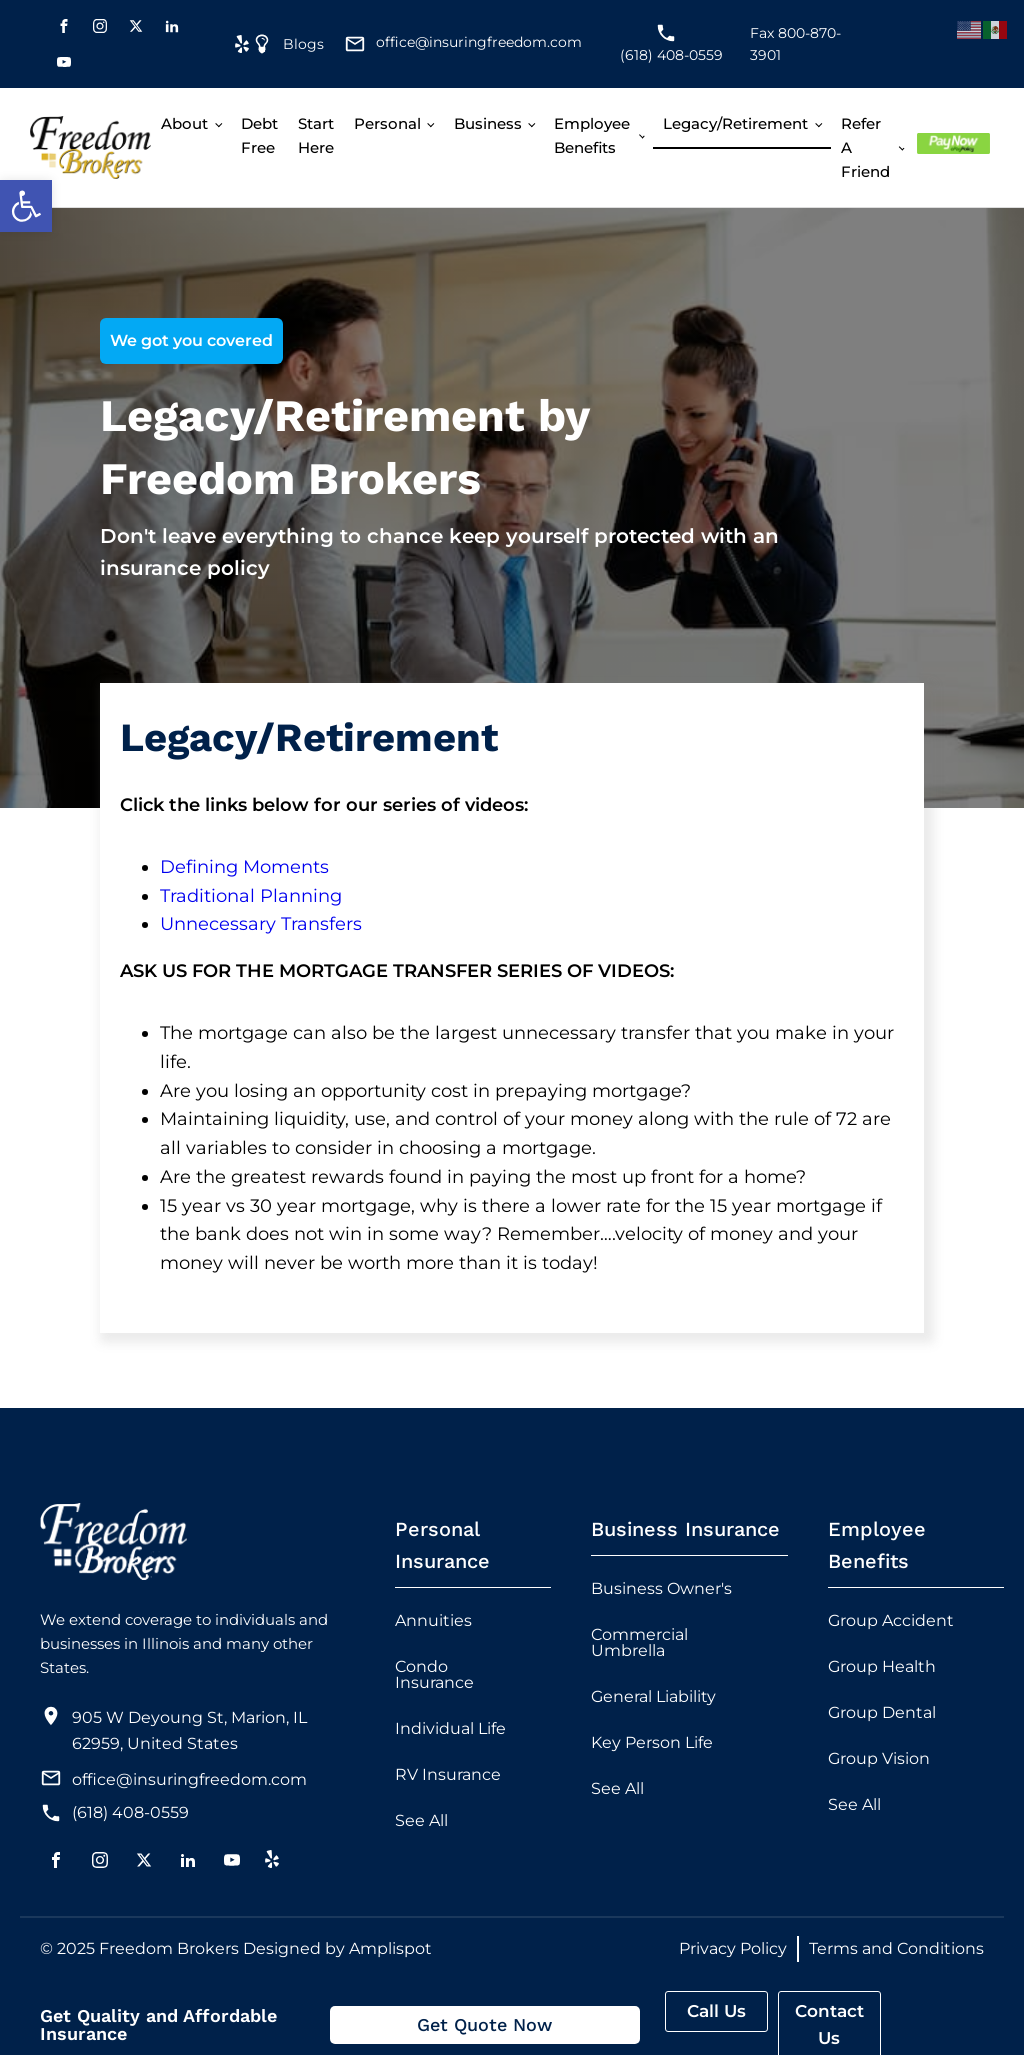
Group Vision (879, 1758)
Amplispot (390, 1948)
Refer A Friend (865, 147)
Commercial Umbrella (639, 1642)
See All (421, 1820)
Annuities (433, 1620)
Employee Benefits (592, 135)
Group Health (882, 1666)
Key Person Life (652, 1742)
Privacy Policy (733, 1948)
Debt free (259, 135)
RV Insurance (448, 1774)
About (184, 123)
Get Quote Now (484, 2024)
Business (488, 123)
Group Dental (882, 1712)
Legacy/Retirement (735, 123)
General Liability (653, 1696)
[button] (26, 206)
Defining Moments (244, 867)
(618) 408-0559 (130, 1812)
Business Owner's (661, 1588)
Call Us (716, 2011)
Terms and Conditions (896, 1948)
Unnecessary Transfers (261, 924)
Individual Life (450, 1728)
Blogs (303, 44)
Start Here (316, 135)
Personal (387, 123)
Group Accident (891, 1620)
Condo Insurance (434, 1674)
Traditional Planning (251, 896)
